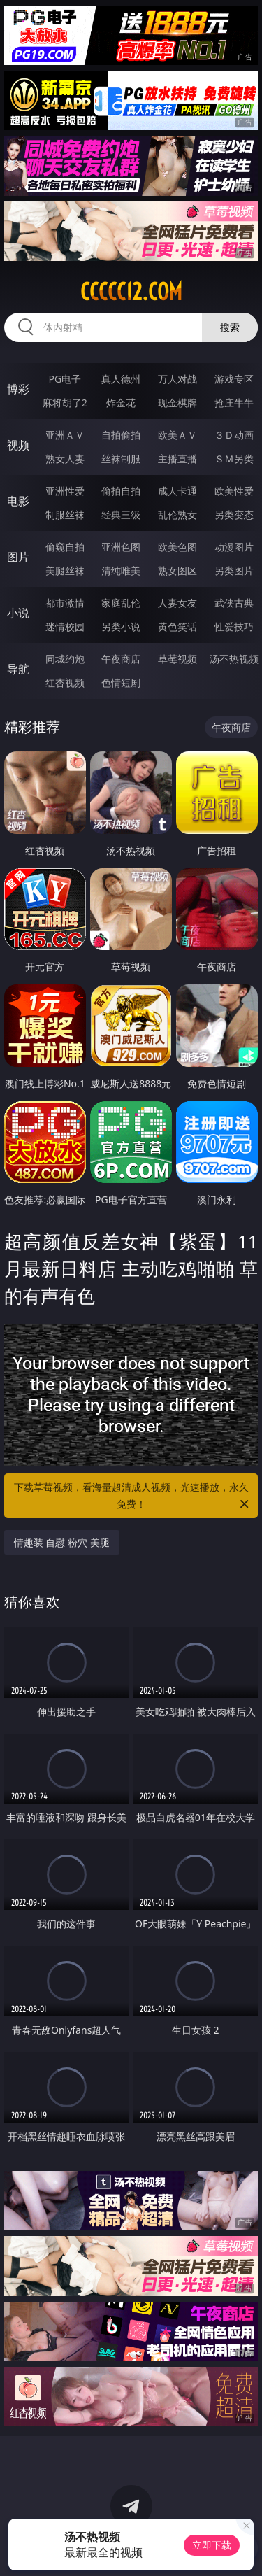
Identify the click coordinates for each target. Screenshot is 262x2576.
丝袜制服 (120, 458)
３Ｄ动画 (234, 434)
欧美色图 (177, 546)
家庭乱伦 (120, 602)
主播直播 (177, 458)
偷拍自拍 (120, 490)
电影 (18, 501)
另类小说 (120, 626)
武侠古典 (234, 602)
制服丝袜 (65, 514)
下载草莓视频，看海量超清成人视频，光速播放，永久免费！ (133, 1496)
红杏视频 (65, 682)
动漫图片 (234, 546)
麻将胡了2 (65, 402)
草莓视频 (177, 658)
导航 (18, 669)
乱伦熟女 (177, 514)
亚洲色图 (120, 546)
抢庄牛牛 (234, 402)
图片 (18, 557)
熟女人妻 (65, 458)
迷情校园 (65, 626)
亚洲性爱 (65, 490)
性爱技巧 (234, 626)
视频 (18, 445)
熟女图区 (177, 570)
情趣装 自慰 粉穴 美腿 (62, 1542)
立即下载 (211, 2545)
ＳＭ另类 (234, 458)
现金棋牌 (177, 402)
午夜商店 (120, 658)
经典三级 (120, 514)
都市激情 (65, 602)
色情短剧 (120, 682)
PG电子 (64, 378)
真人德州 (120, 378)
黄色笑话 (177, 626)
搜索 (230, 327)
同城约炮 (65, 658)
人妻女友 (177, 602)
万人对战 (177, 378)
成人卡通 (177, 490)
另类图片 (234, 570)
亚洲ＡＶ (65, 434)
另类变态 (234, 514)
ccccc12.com (131, 292)
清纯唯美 (120, 570)
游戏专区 (234, 378)
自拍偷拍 (120, 434)
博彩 (18, 389)
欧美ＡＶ (177, 434)
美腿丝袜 (65, 570)
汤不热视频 (234, 658)
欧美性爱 (234, 490)
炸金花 (121, 402)
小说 (18, 613)
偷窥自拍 (65, 546)
